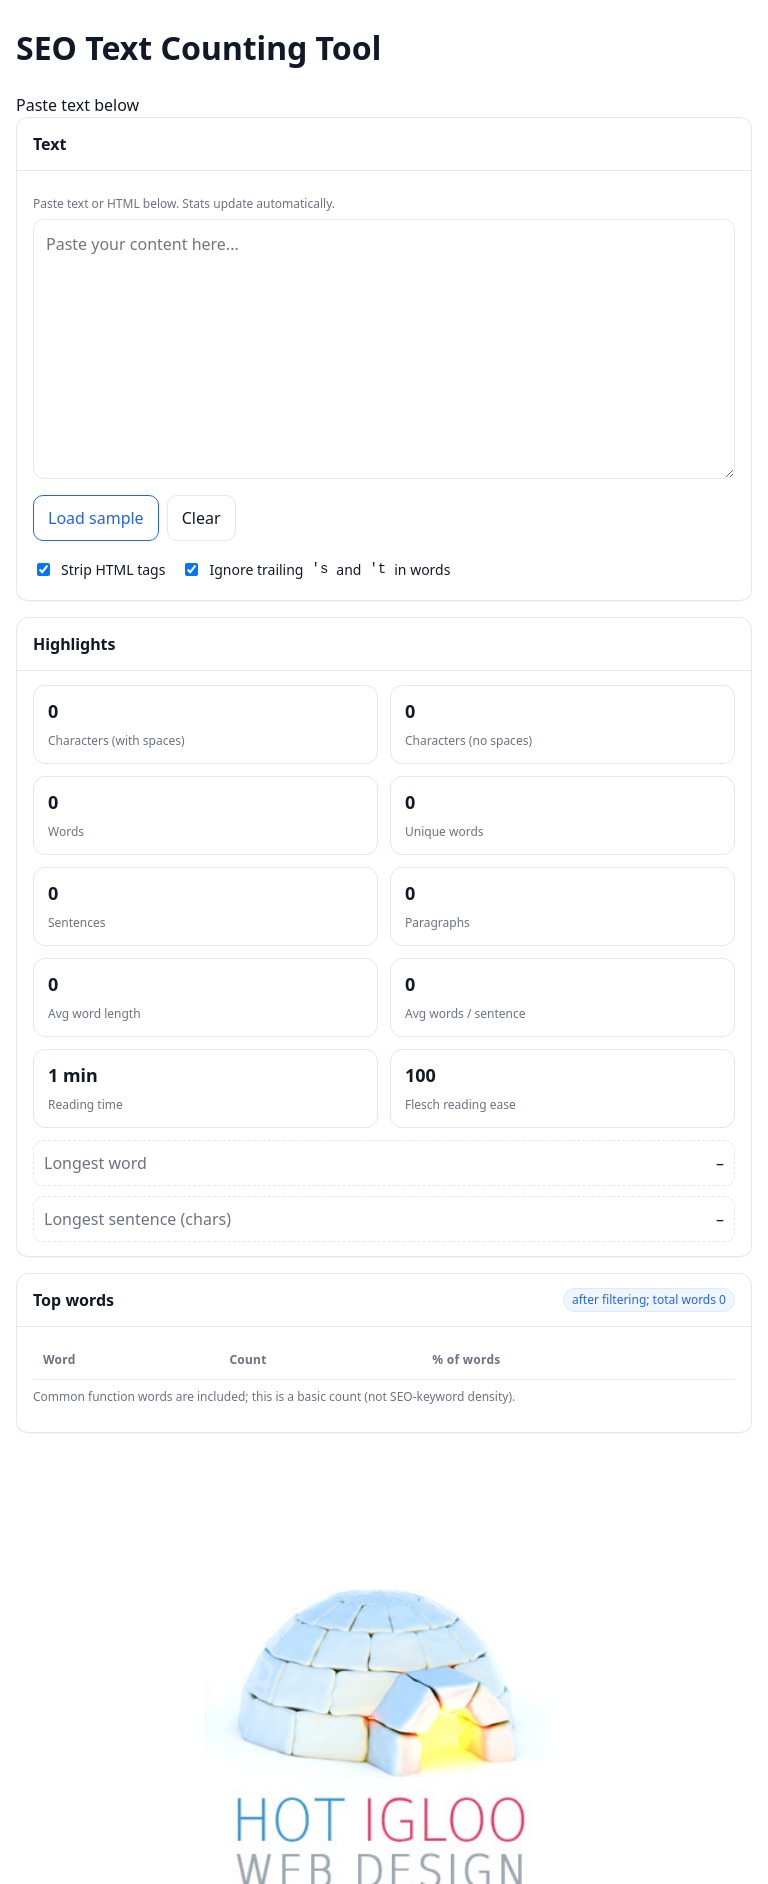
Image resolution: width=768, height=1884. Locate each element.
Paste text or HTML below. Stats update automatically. (184, 203)
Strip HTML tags (101, 569)
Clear (201, 518)
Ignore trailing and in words (317, 569)
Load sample (96, 518)
